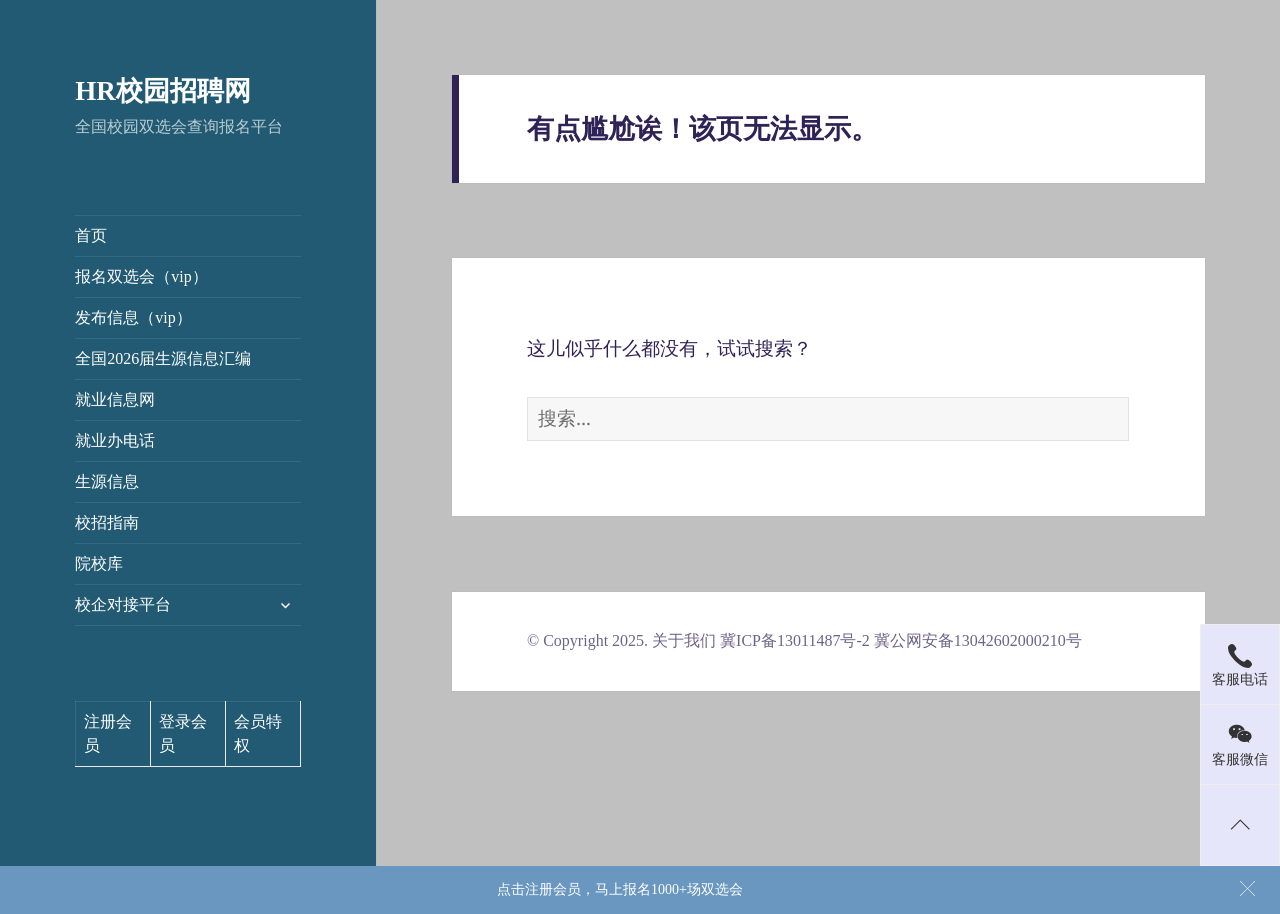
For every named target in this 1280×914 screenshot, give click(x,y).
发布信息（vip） (133, 317)
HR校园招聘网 (163, 91)
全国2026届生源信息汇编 (163, 358)
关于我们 (684, 640)
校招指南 (107, 522)
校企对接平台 (123, 604)
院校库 (99, 563)
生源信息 (107, 481)
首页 (91, 235)
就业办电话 (115, 440)
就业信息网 (115, 399)
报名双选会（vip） (141, 276)
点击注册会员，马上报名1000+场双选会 (620, 889)
